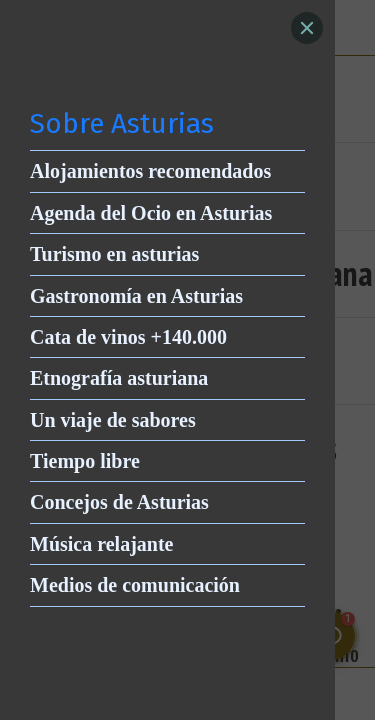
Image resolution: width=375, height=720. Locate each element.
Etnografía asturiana (119, 378)
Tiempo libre (85, 461)
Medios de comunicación (135, 585)
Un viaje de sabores (113, 420)
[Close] (307, 28)
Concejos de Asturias (119, 502)
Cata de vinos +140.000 (128, 337)
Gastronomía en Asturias (136, 296)
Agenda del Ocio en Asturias (151, 213)
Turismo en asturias (114, 254)
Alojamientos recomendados (150, 171)
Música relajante (102, 544)
